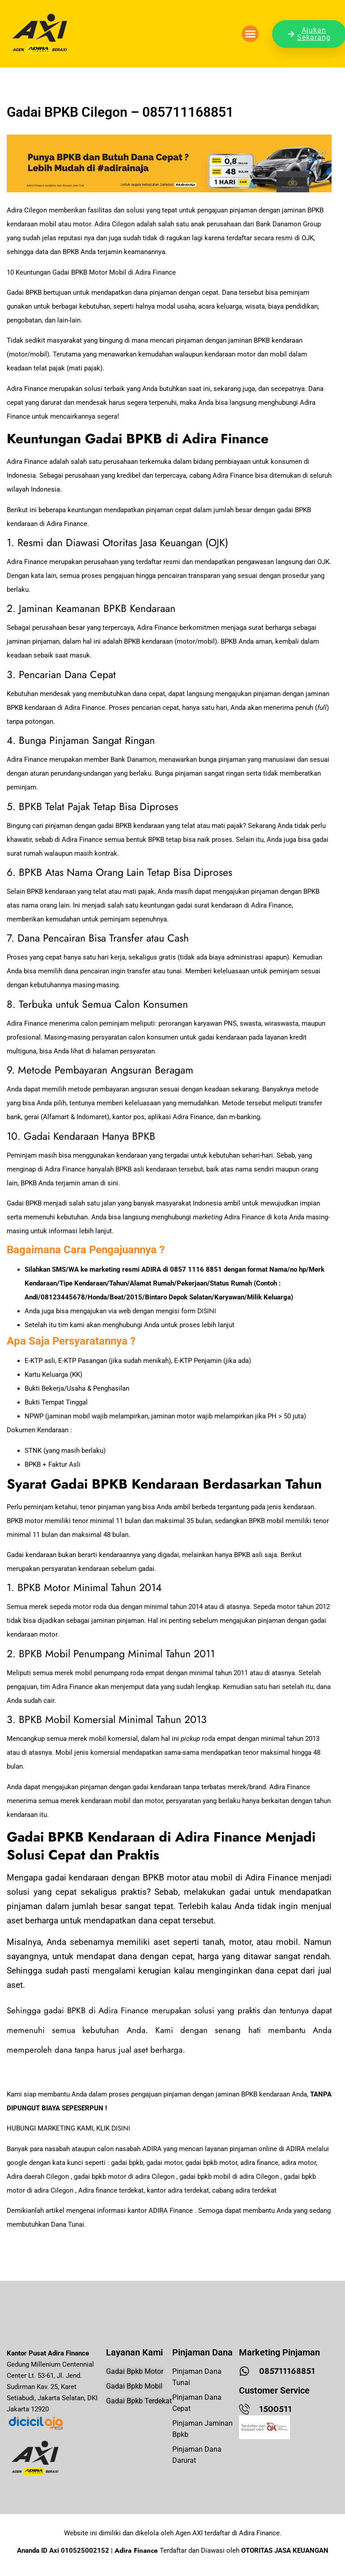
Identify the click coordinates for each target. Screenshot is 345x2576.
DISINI (206, 1311)
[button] (250, 33)
